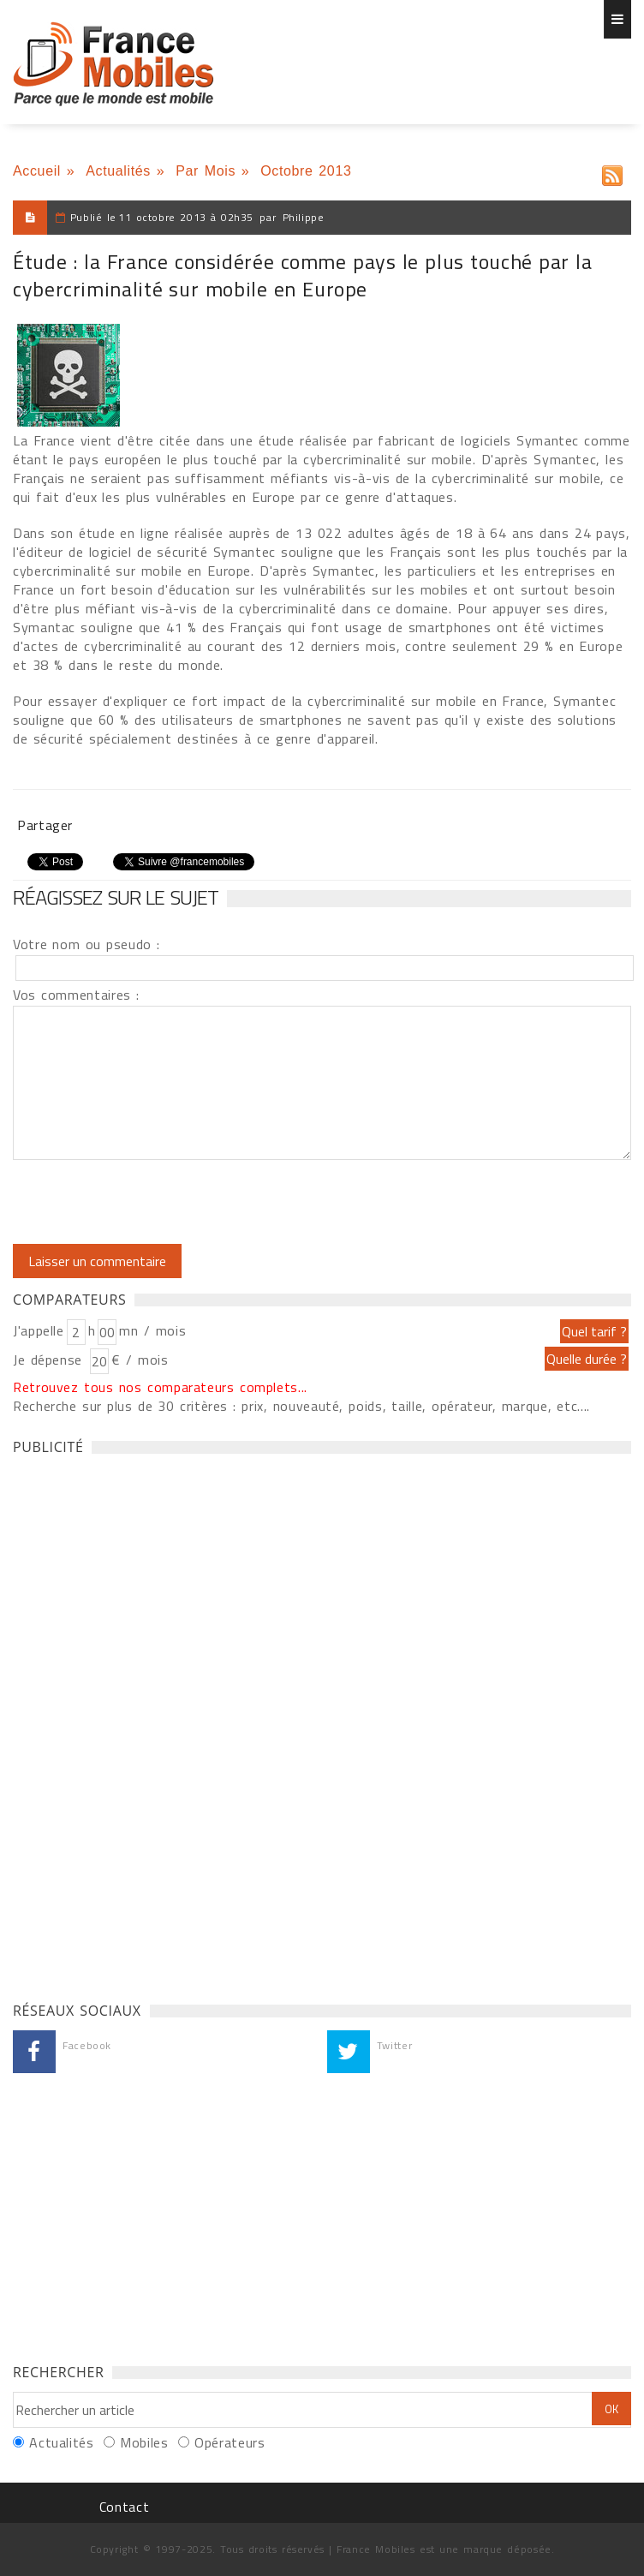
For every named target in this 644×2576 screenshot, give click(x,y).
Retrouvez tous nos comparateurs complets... (160, 1387)
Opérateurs (229, 2442)
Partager (45, 825)
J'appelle (38, 1330)
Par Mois (206, 171)
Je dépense (50, 1359)
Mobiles (144, 2442)
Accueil (37, 171)
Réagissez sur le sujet (115, 897)
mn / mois (152, 1330)
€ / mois (139, 1359)
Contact (124, 2506)
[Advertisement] (141, 1724)
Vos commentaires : (76, 994)
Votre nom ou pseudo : (86, 944)
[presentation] (156, 1201)
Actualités (118, 171)
